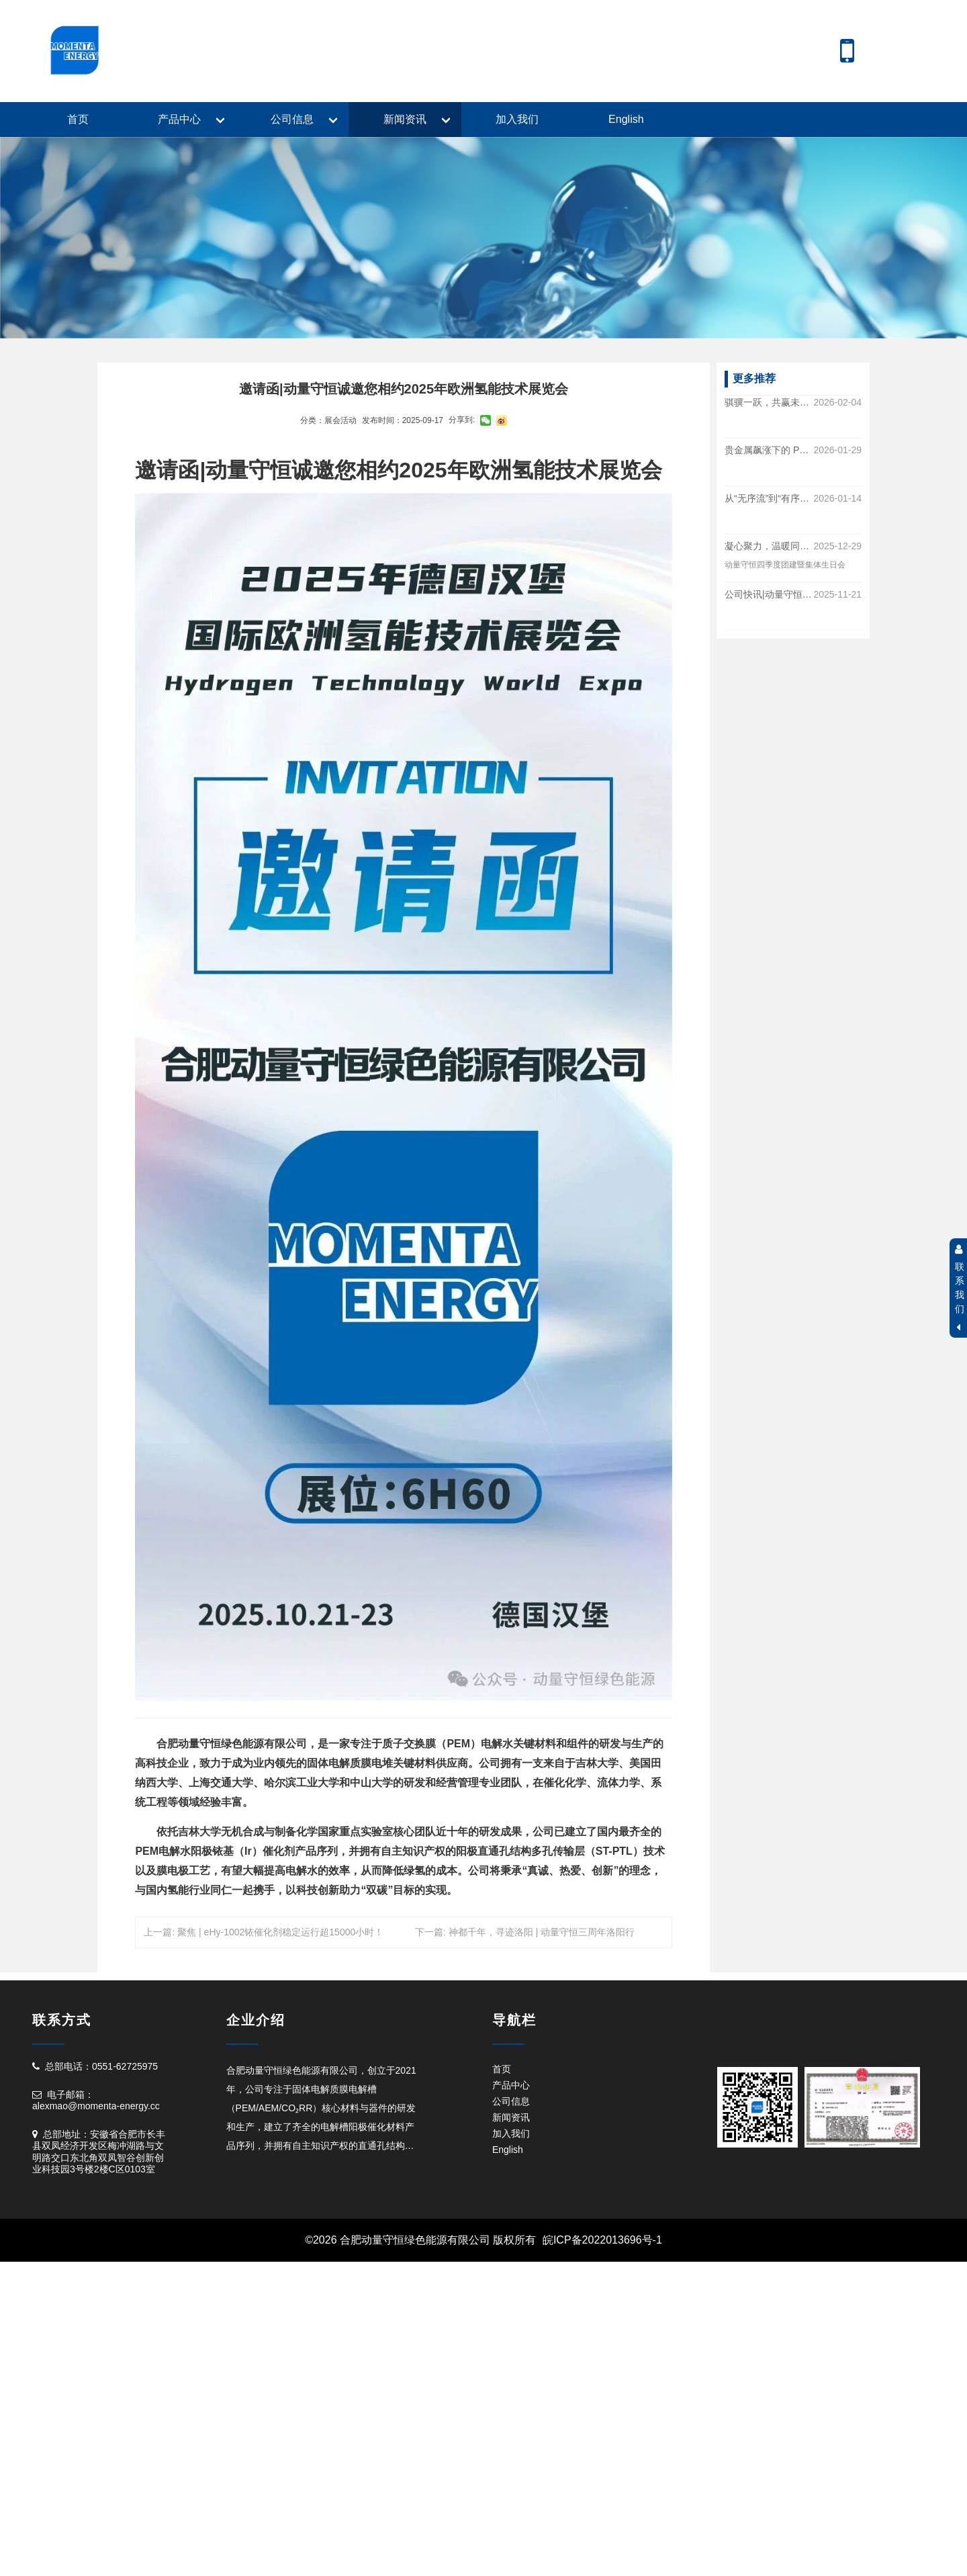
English (625, 119)
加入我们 (517, 119)
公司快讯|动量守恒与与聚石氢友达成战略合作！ (769, 594)
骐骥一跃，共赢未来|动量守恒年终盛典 (769, 402)
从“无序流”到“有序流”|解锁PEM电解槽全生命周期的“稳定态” (769, 498)
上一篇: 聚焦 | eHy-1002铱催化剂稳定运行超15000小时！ (263, 1932)
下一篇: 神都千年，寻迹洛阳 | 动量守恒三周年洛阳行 (525, 1932)
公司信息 (292, 119)
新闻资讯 (404, 119)
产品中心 (179, 119)
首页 (78, 119)
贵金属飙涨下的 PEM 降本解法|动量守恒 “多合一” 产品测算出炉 (769, 450)
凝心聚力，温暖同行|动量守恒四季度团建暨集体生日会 (769, 546)
